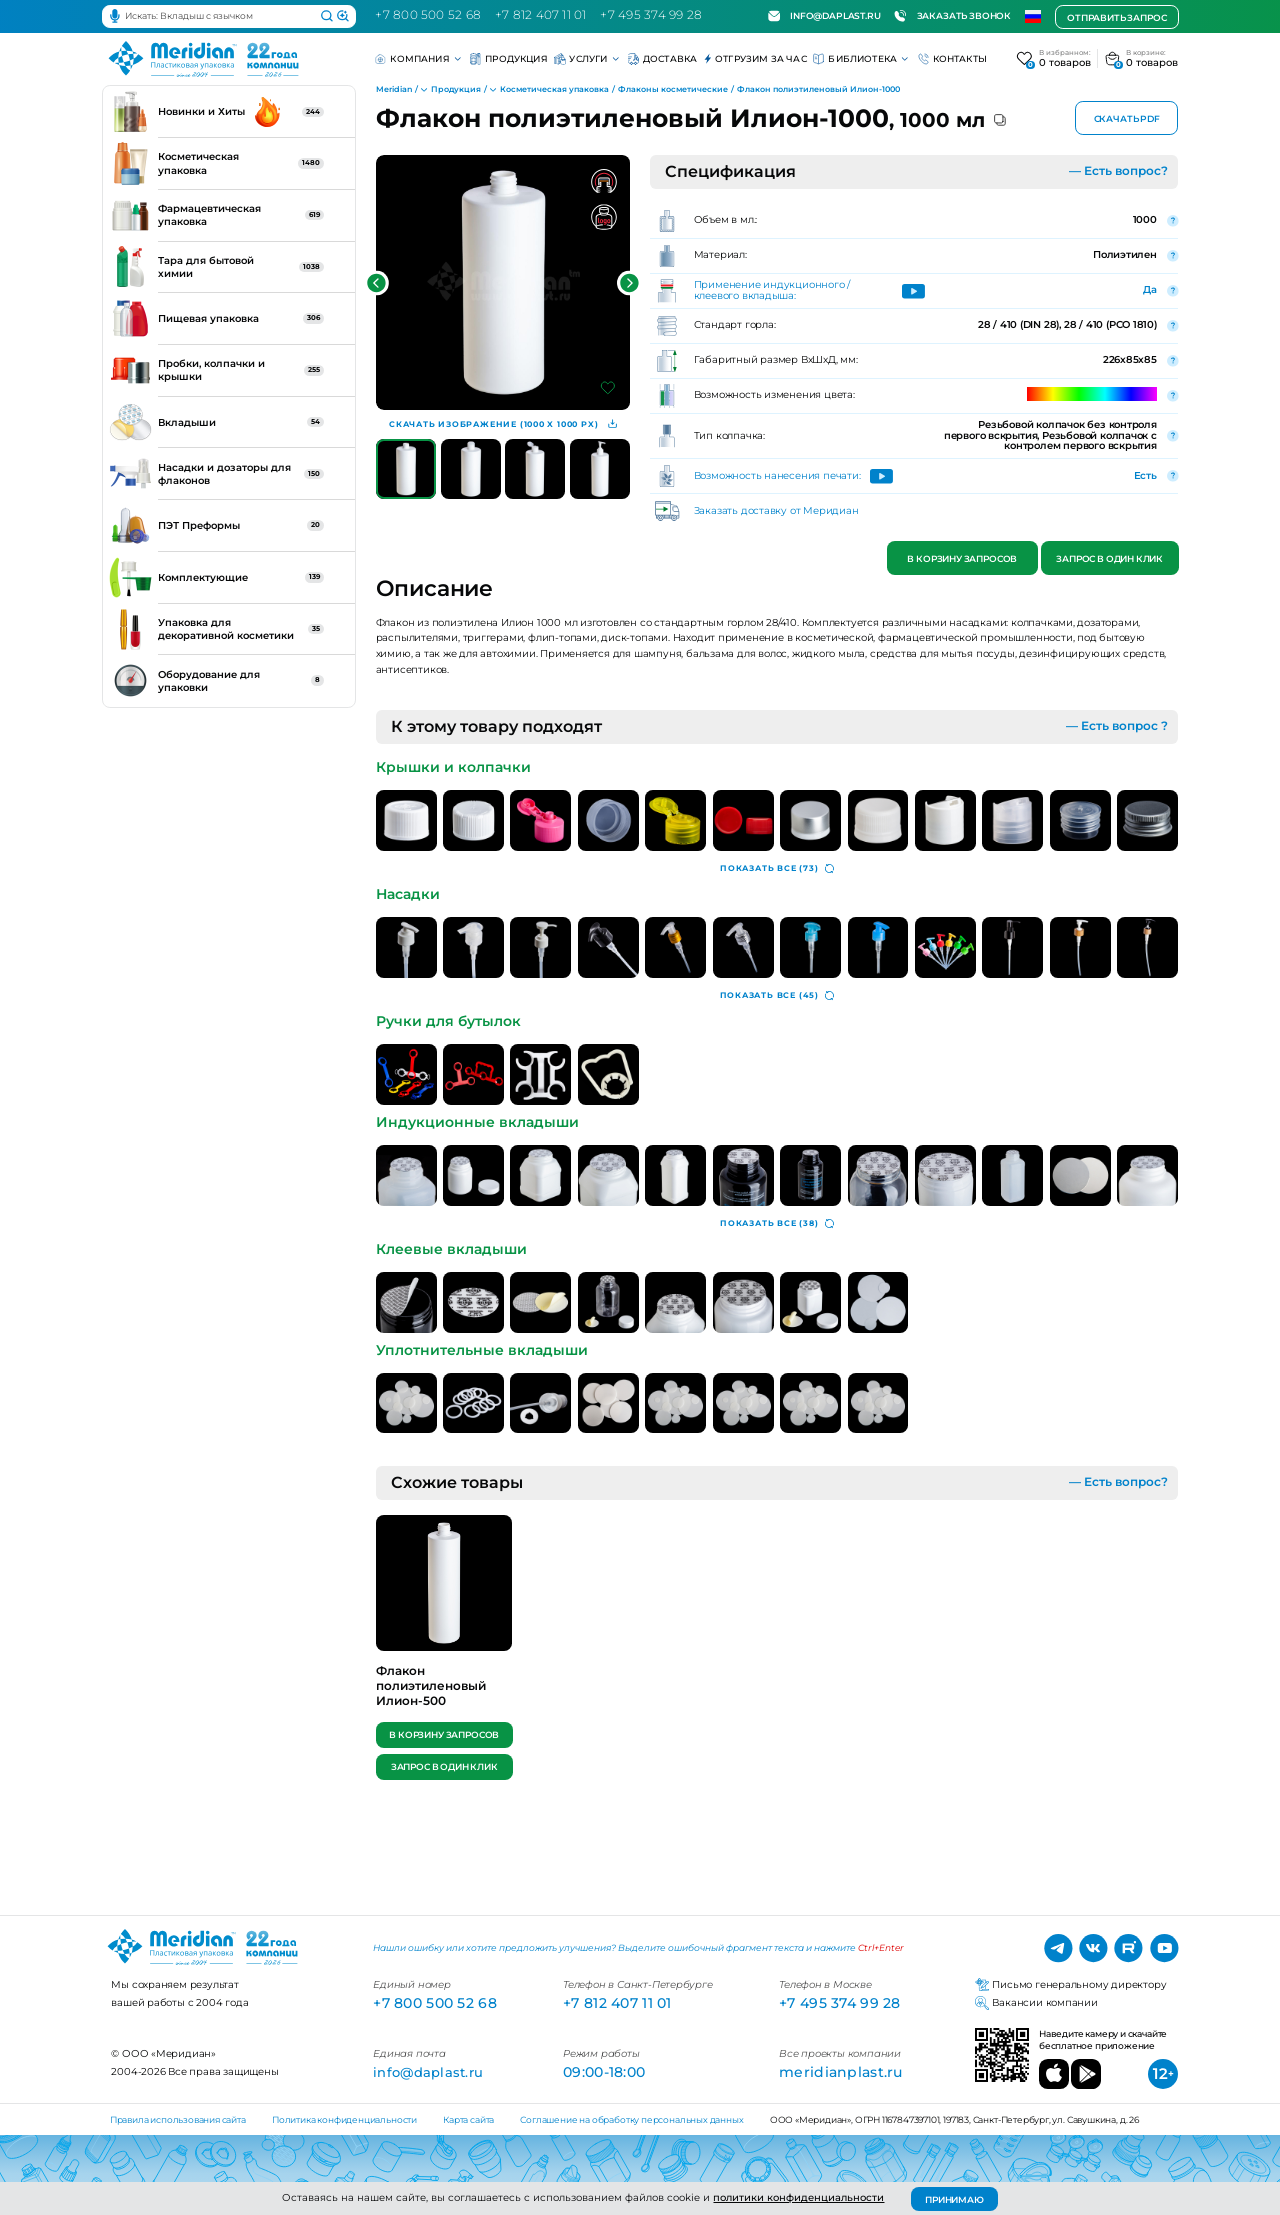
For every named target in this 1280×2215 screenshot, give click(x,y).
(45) (777, 996)
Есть (1145, 475)
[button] (376, 283)
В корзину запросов (963, 559)
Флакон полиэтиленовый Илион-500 (431, 1685)
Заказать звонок (952, 16)
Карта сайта (468, 2119)
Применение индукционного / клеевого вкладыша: (772, 290)
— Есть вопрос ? (1117, 726)
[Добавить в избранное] (608, 388)
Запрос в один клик (1109, 559)
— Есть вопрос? (1118, 171)
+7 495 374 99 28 (651, 15)
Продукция (509, 58)
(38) (777, 1224)
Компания (419, 59)
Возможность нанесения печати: (777, 476)
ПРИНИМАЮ (954, 2199)
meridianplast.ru (841, 2072)
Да (1150, 289)
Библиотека (862, 59)
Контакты (953, 58)
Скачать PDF (1127, 119)
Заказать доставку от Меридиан (776, 511)
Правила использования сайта (178, 2119)
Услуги (587, 59)
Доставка (663, 58)
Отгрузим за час (755, 58)
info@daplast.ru (824, 16)
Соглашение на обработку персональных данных (631, 2119)
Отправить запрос (1116, 17)
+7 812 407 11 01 (541, 15)
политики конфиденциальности (798, 2197)
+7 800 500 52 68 (428, 15)
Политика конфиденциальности (344, 2119)
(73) (777, 869)
